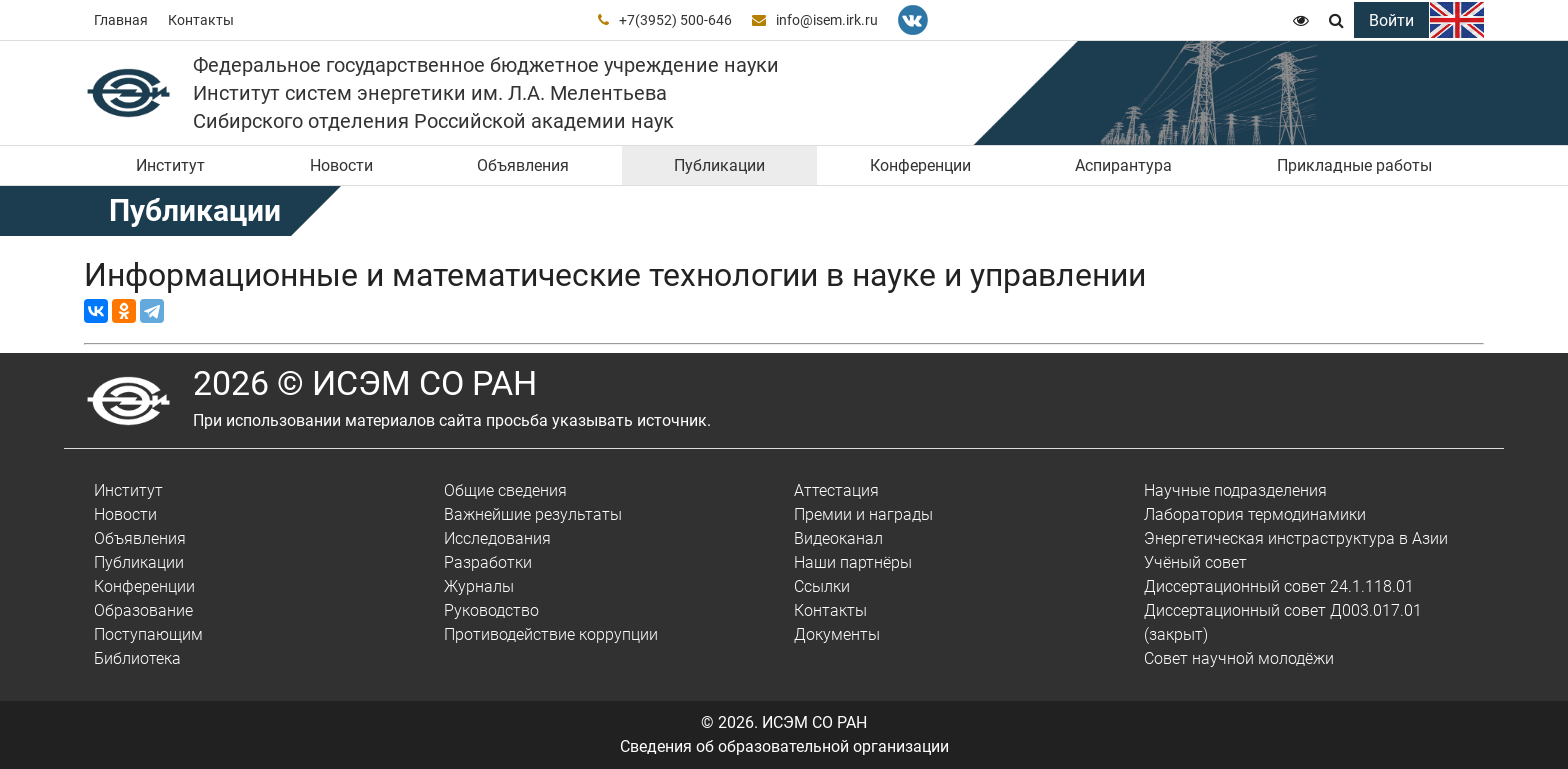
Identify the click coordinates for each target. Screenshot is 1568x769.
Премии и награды (863, 514)
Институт (170, 165)
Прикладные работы (1354, 165)
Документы (837, 634)
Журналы (479, 586)
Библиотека (137, 658)
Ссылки (822, 586)
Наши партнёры (853, 562)
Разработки (488, 562)
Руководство (491, 610)
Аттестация (836, 490)
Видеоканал (838, 538)
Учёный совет (1195, 562)
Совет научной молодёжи (1239, 658)
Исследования (497, 538)
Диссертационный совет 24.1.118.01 (1279, 586)
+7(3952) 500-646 (675, 20)
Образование (143, 610)
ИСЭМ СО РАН (814, 722)
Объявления (523, 165)
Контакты (201, 20)
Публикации (719, 165)
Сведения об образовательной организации (784, 746)
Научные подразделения (1235, 490)
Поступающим (148, 634)
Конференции (920, 165)
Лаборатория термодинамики (1255, 514)
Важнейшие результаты (533, 514)
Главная (121, 20)
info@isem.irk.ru (827, 20)
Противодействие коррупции (551, 634)
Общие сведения (505, 490)
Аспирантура (1123, 165)
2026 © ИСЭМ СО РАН (365, 383)
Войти (1391, 20)
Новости (341, 165)
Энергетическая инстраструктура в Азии (1296, 538)
